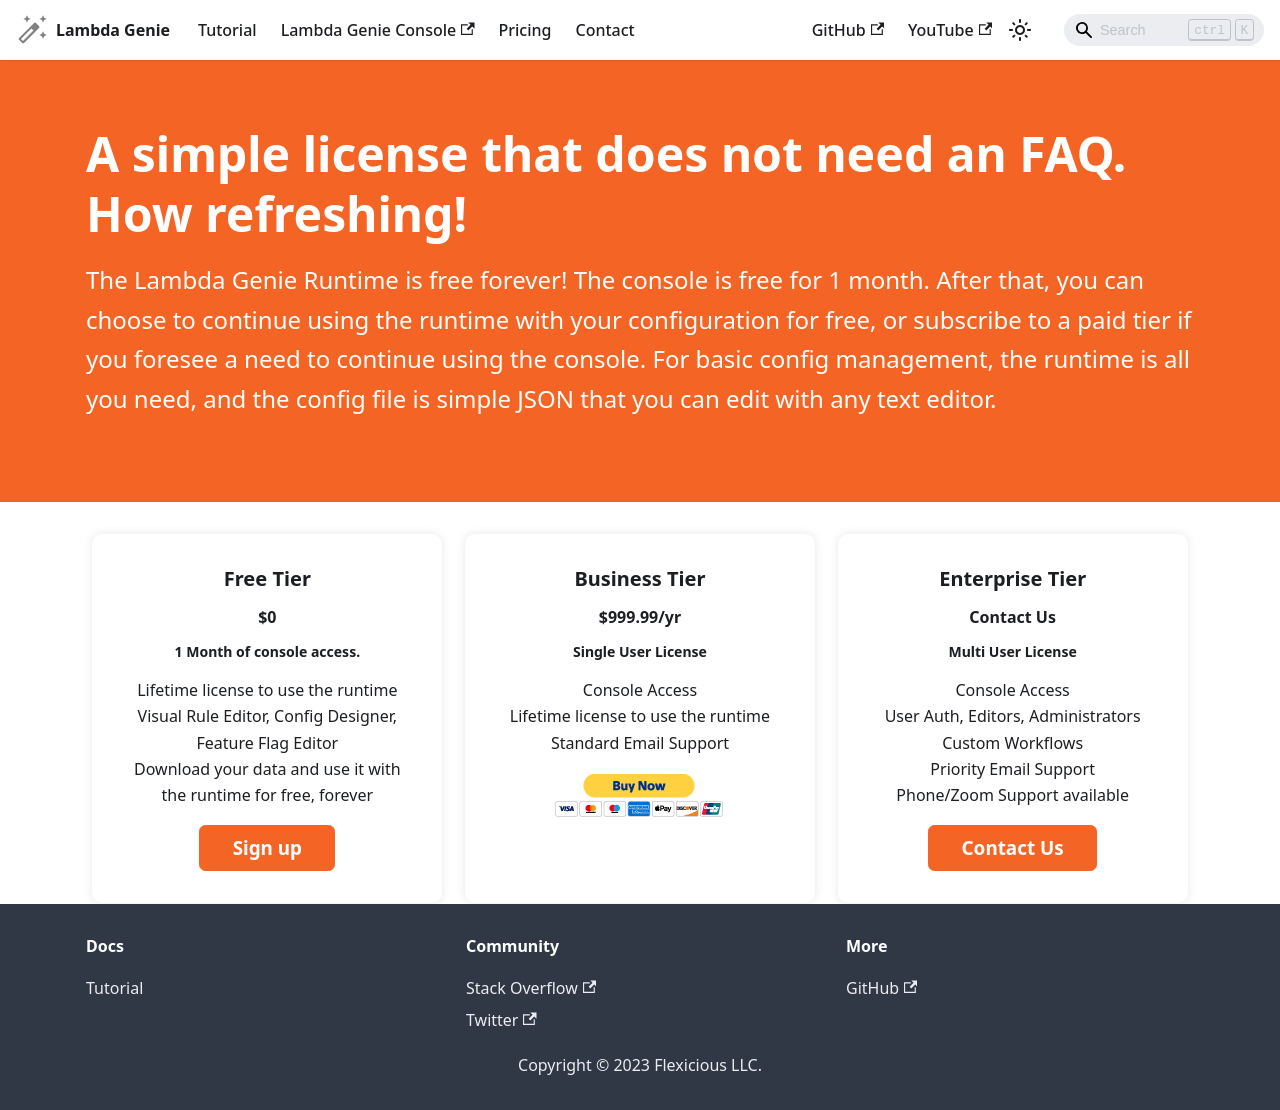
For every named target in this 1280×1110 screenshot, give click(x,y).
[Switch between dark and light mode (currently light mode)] (1020, 30)
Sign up (267, 848)
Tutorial (227, 30)
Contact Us (1012, 848)
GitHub (848, 30)
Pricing (525, 30)
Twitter (501, 1020)
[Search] (1164, 30)
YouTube (950, 30)
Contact (605, 30)
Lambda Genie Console (378, 30)
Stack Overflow (531, 988)
